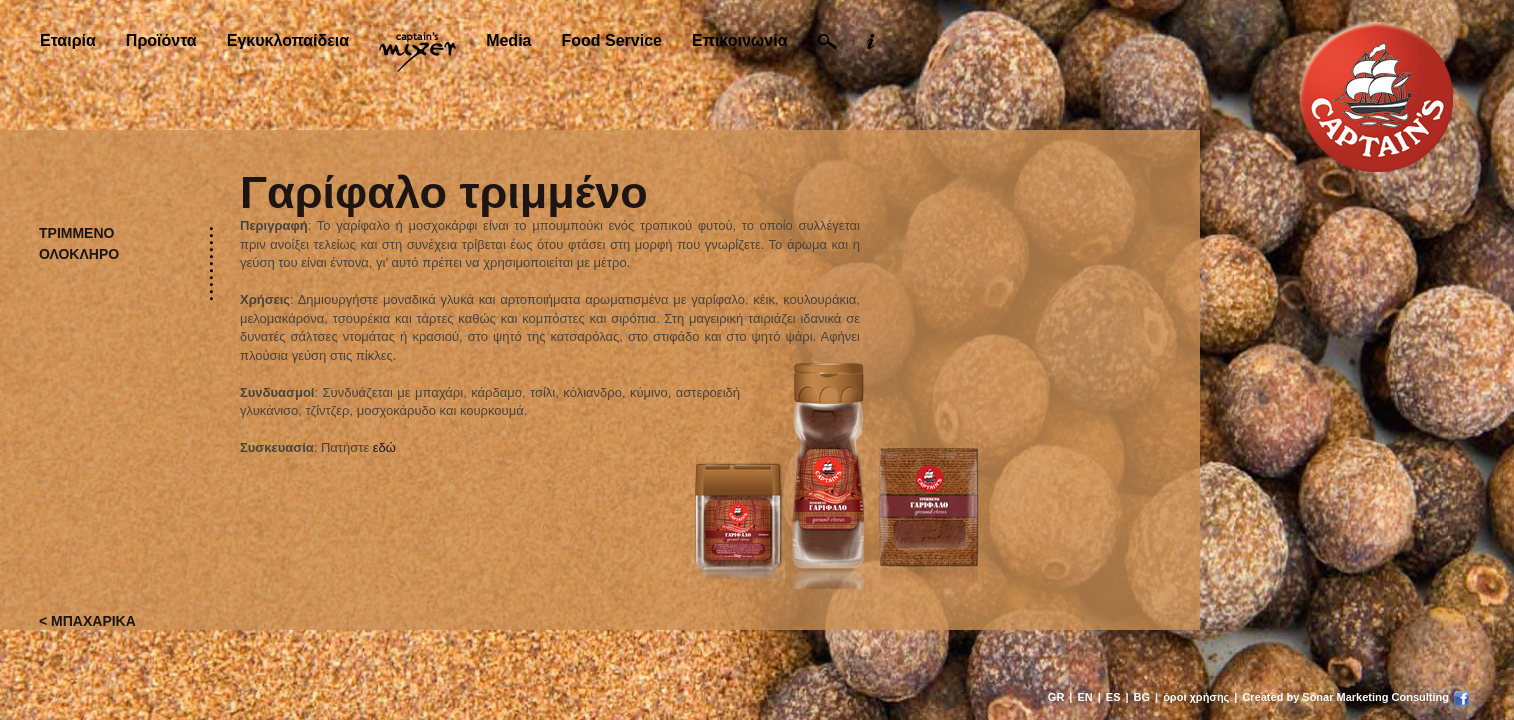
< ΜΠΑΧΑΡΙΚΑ (87, 621)
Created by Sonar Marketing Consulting (1345, 697)
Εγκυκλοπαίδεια (288, 40)
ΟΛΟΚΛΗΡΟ (79, 254)
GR (1056, 697)
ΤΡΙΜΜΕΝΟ (76, 233)
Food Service (611, 40)
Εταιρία (68, 40)
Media (508, 40)
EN (1084, 697)
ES (1113, 697)
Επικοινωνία (740, 40)
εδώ (384, 447)
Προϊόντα (161, 40)
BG (1142, 697)
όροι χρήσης (1196, 697)
